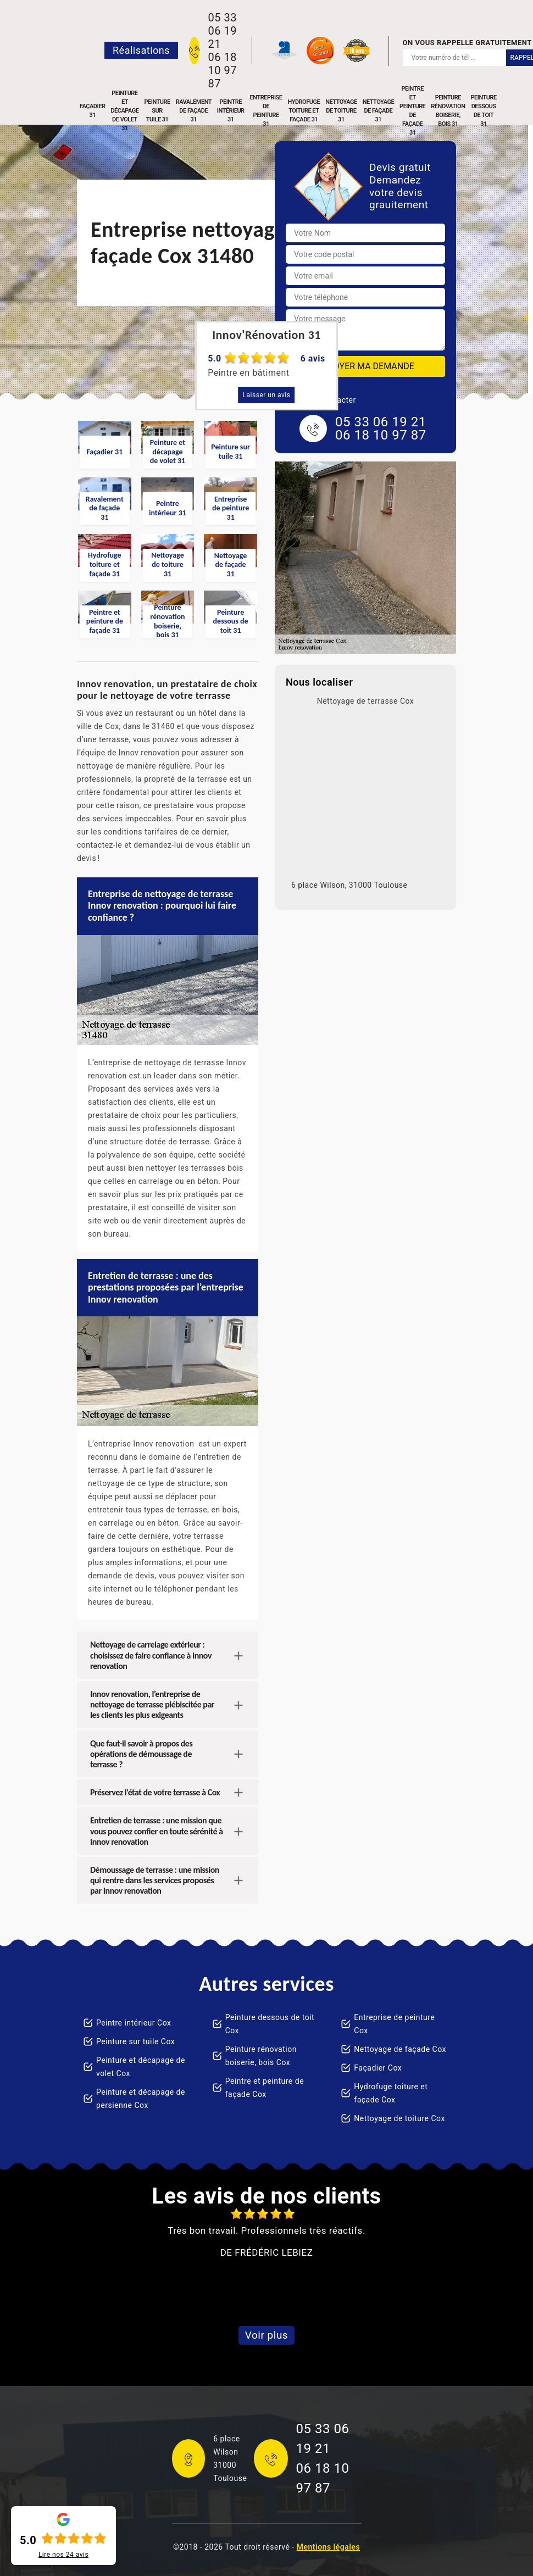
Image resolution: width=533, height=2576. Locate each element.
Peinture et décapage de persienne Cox (140, 2099)
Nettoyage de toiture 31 (341, 110)
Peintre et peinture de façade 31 (412, 111)
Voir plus (266, 2335)
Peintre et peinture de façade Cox (264, 2088)
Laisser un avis (267, 395)
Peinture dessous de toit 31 (483, 111)
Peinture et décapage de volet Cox (140, 2067)
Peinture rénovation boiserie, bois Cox (261, 2056)
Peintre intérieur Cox (133, 2022)
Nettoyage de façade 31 (378, 110)
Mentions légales (328, 2546)
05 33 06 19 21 (222, 31)
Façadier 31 (92, 111)
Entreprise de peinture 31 (266, 111)
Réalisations (141, 50)
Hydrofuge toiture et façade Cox (390, 2093)
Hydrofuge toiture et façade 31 (304, 110)
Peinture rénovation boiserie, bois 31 (448, 111)
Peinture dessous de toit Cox (270, 2024)
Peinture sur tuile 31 (157, 110)
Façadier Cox (378, 2067)
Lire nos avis (63, 2554)
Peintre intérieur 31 (231, 110)
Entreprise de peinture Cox (394, 2024)
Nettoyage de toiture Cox (399, 2118)
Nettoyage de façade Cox (400, 2049)
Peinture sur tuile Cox (135, 2041)
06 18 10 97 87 (222, 70)
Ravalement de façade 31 (194, 110)
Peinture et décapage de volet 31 (124, 111)
